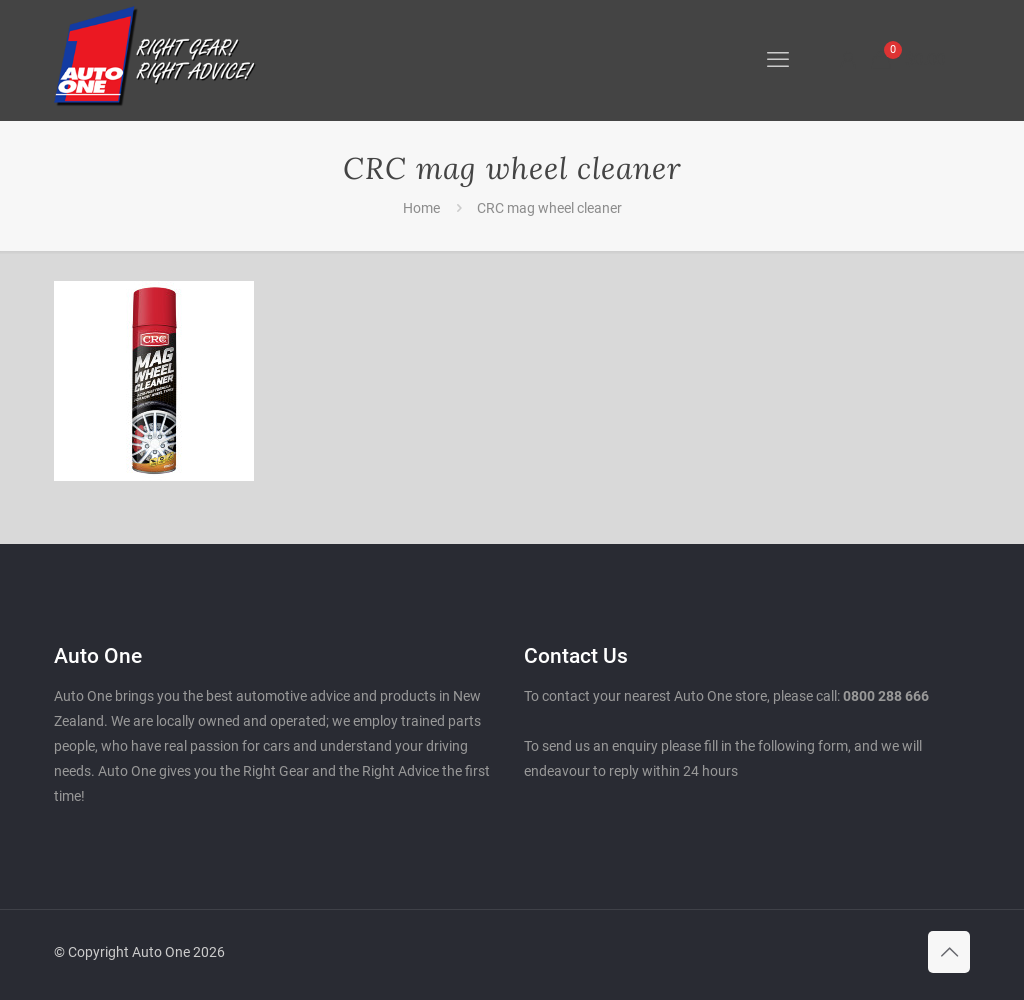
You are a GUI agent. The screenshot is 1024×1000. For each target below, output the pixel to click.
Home (421, 208)
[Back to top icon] (949, 952)
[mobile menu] (778, 60)
